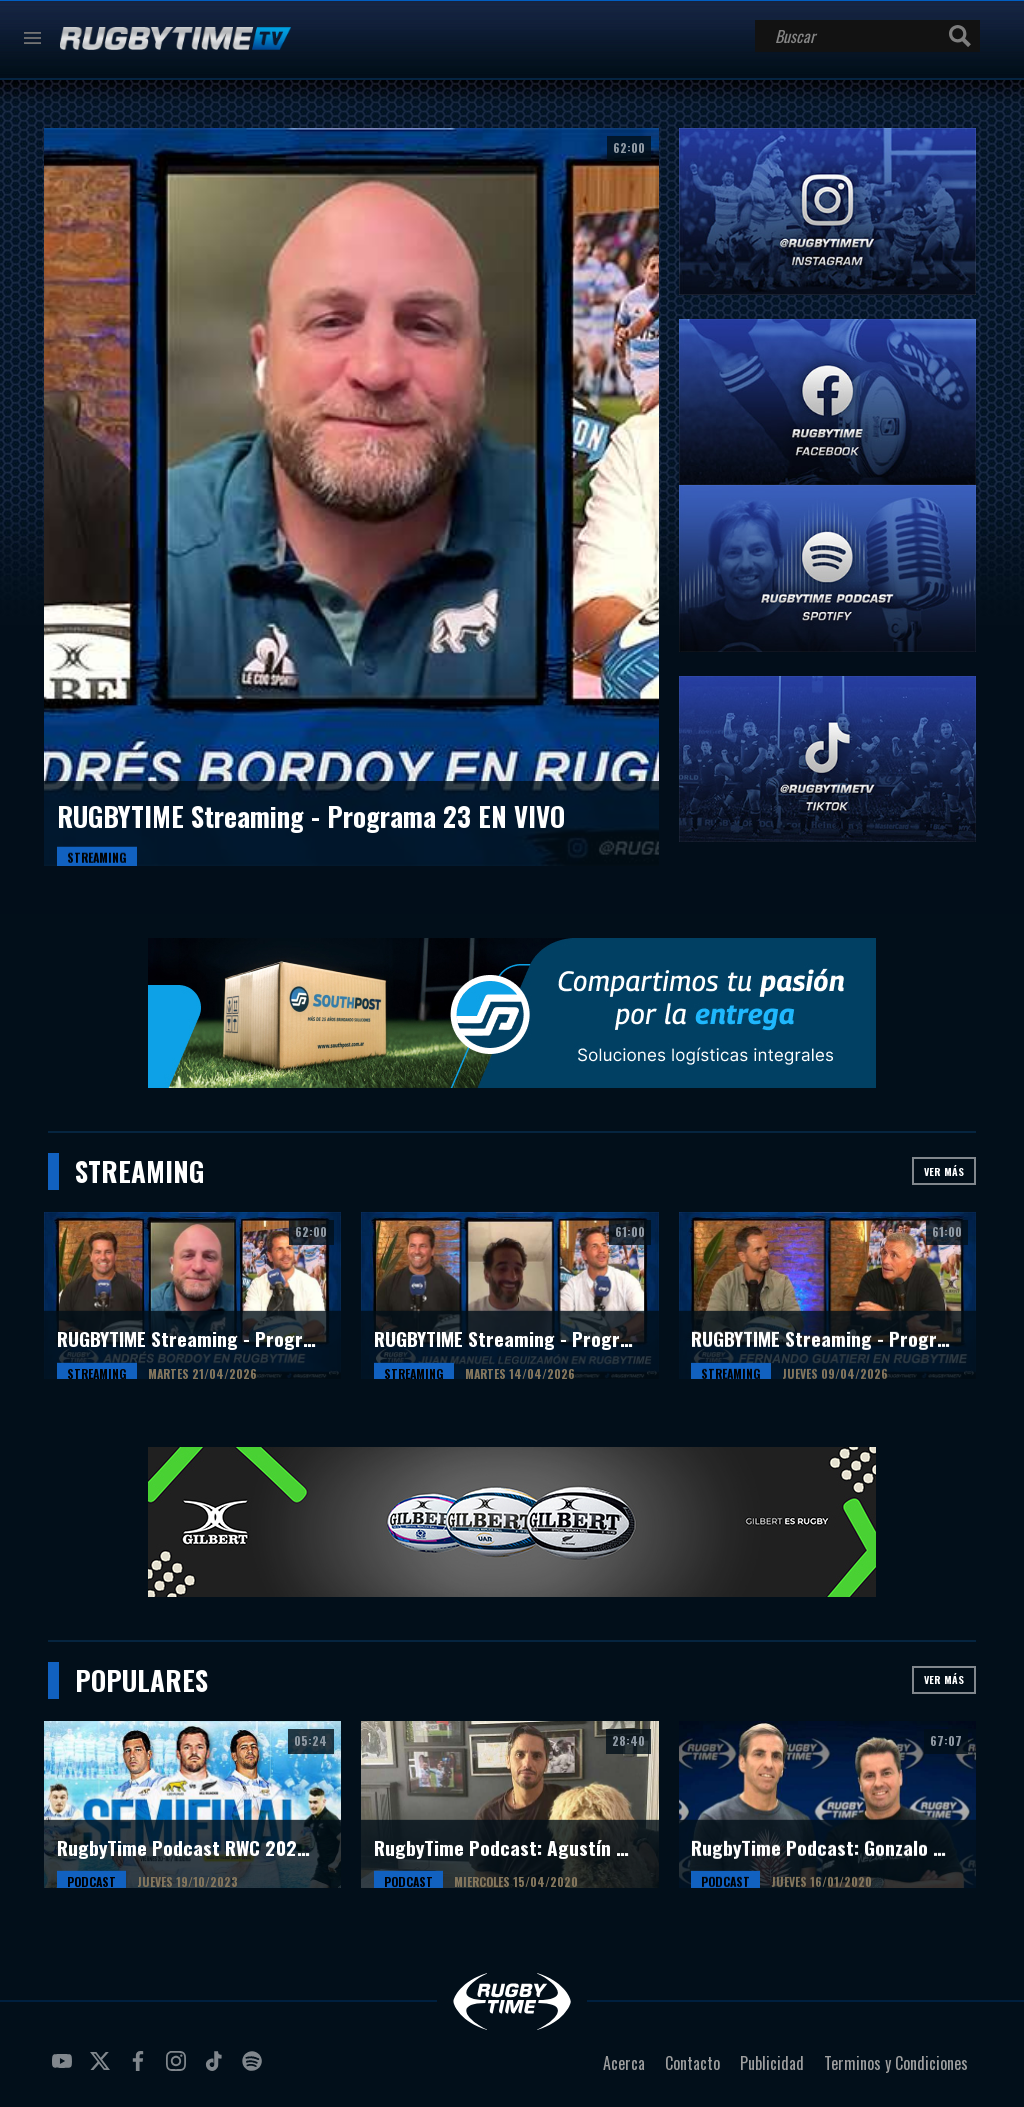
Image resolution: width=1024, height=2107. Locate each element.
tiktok (217, 2069)
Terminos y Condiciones (896, 2063)
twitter (103, 2069)
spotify (255, 2069)
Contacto (692, 2063)
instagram (179, 2069)
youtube (65, 2069)
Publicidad (772, 2063)
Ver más (944, 1171)
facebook (141, 2069)
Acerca (624, 2063)
